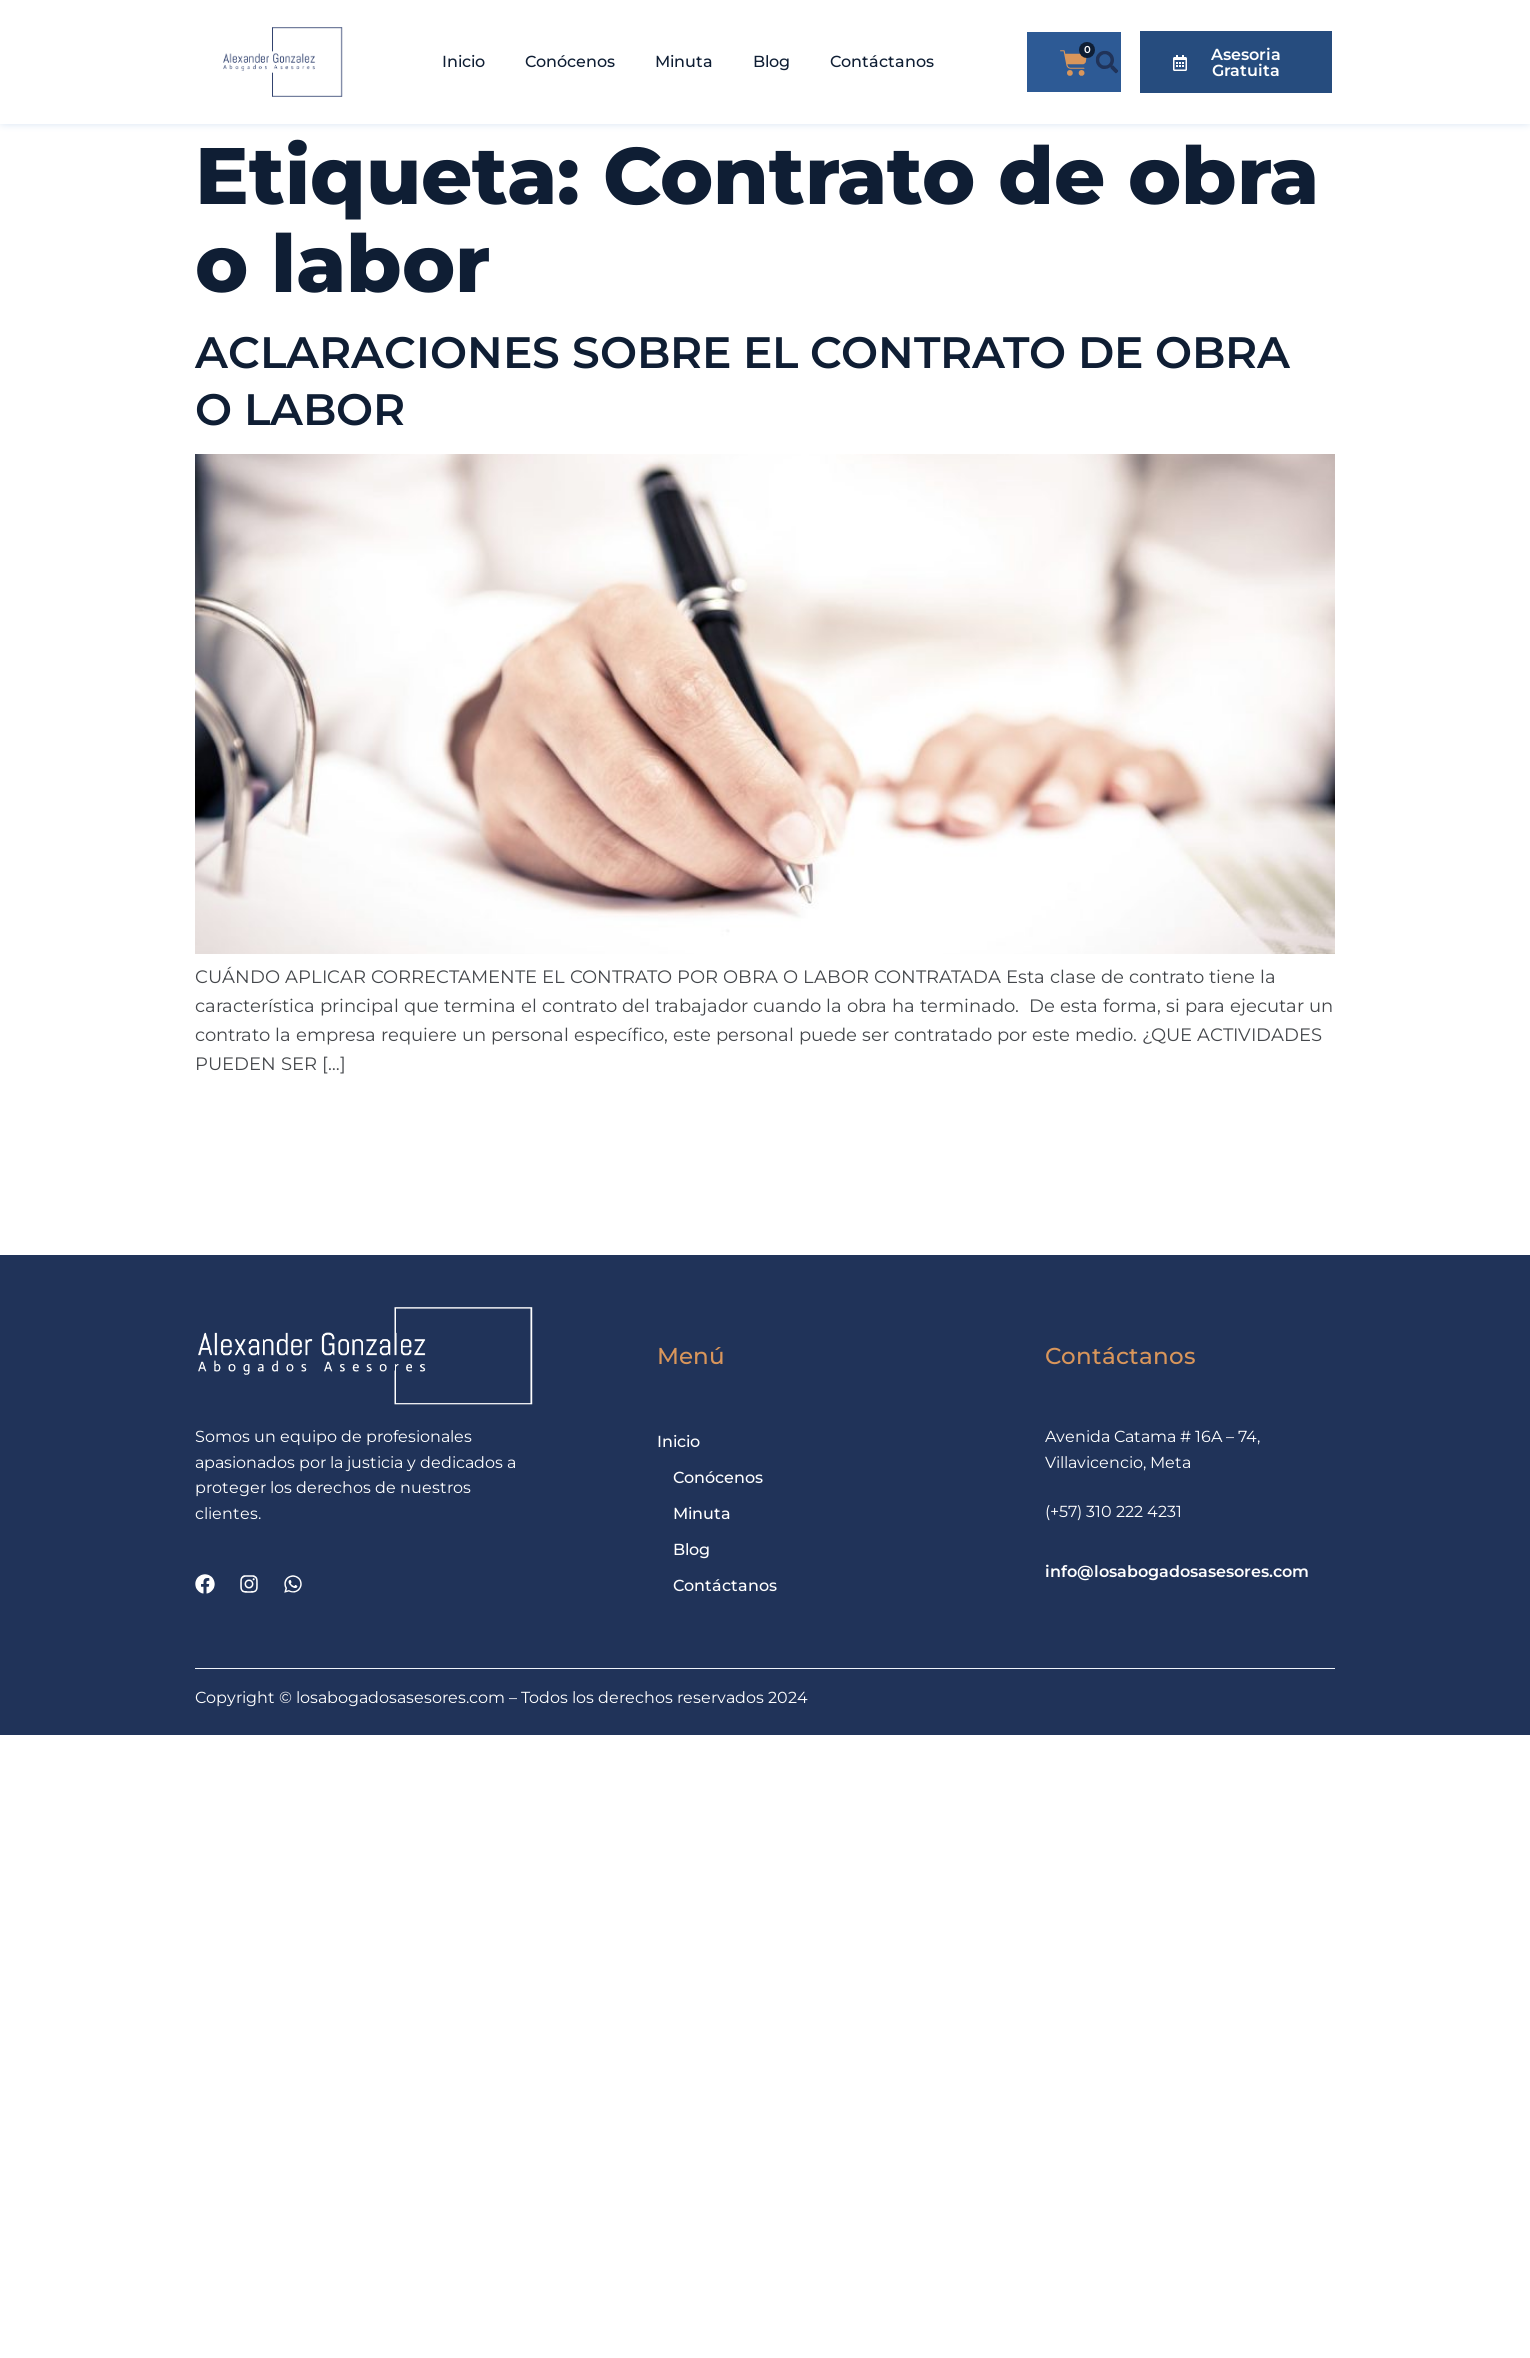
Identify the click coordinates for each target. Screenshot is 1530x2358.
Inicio (463, 61)
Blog (771, 61)
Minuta (684, 61)
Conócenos (570, 61)
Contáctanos (882, 61)
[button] (1107, 62)
